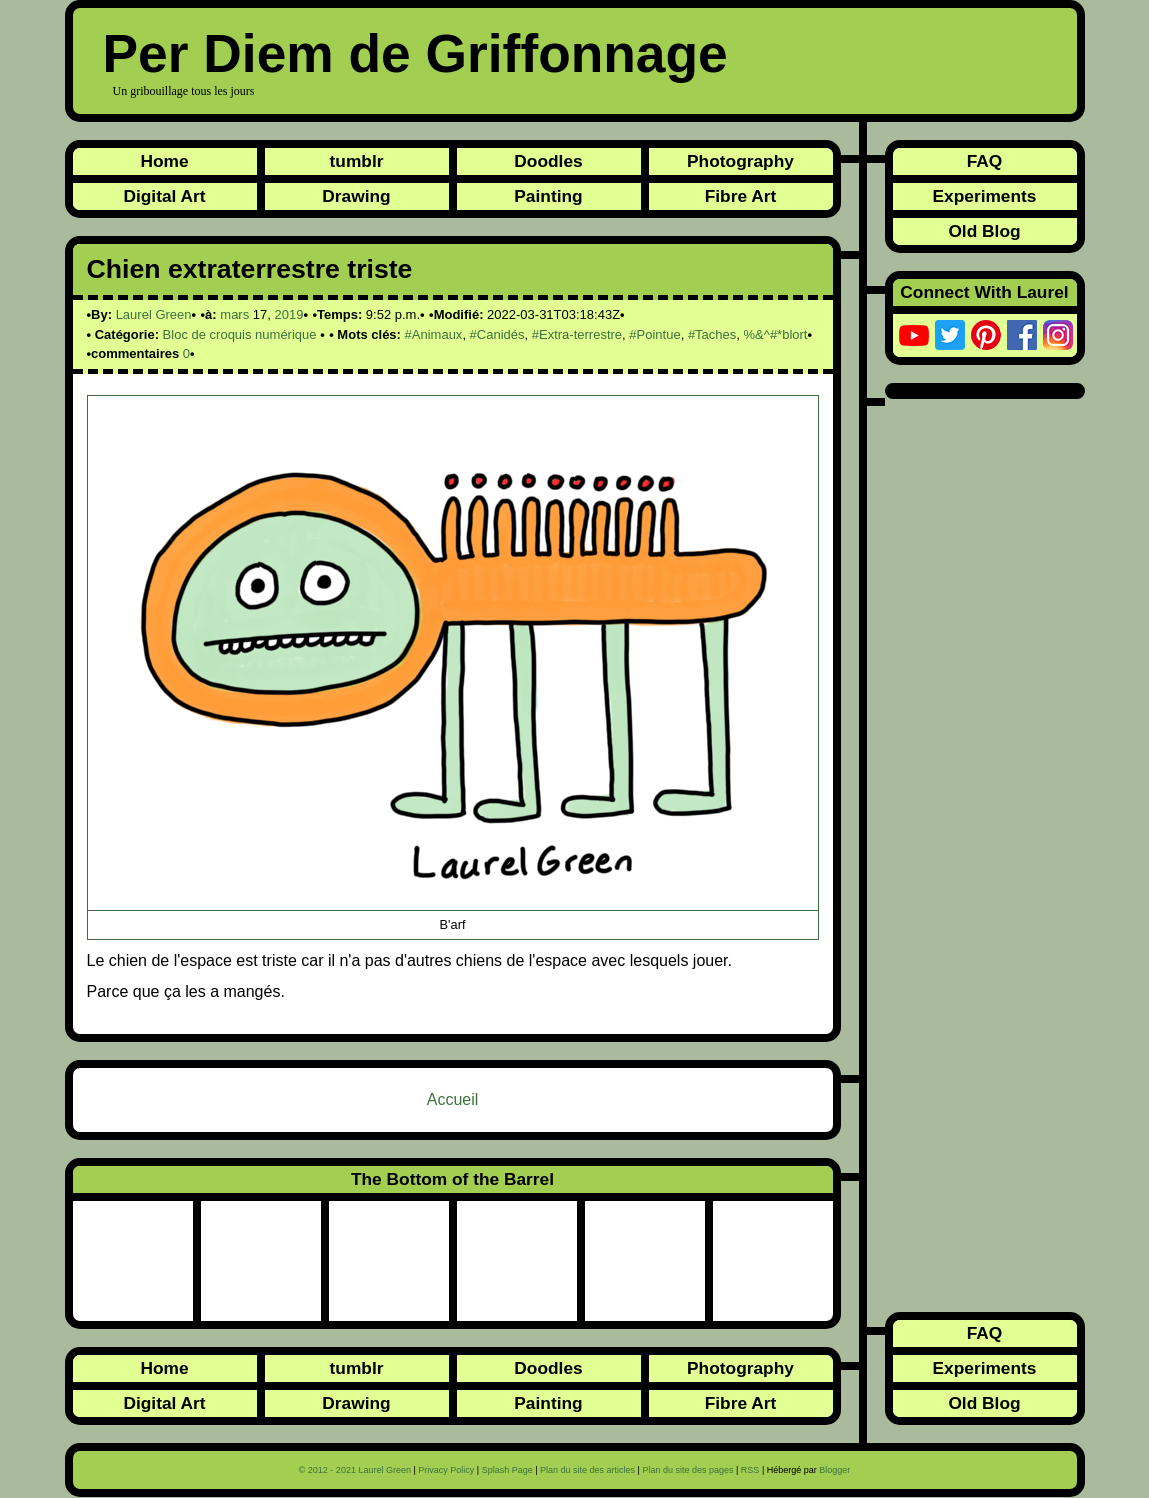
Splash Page (507, 1470)
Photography (740, 161)
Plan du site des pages (687, 1470)
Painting (548, 196)
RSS (750, 1470)
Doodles (548, 161)
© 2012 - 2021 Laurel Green (355, 1470)
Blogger (834, 1470)
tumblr (357, 161)
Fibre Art (741, 196)
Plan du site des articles (587, 1470)
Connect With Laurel (984, 292)
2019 (288, 314)
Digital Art (164, 196)
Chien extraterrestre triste (250, 269)
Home (164, 161)
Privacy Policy (446, 1470)
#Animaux (434, 334)
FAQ (985, 161)
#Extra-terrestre (577, 334)
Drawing (356, 196)
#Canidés (497, 334)
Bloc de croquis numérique (240, 334)
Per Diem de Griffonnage (415, 53)
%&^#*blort (776, 334)
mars (234, 314)
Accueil (453, 1099)
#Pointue (654, 334)
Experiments (984, 196)
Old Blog (984, 231)
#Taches (712, 334)
